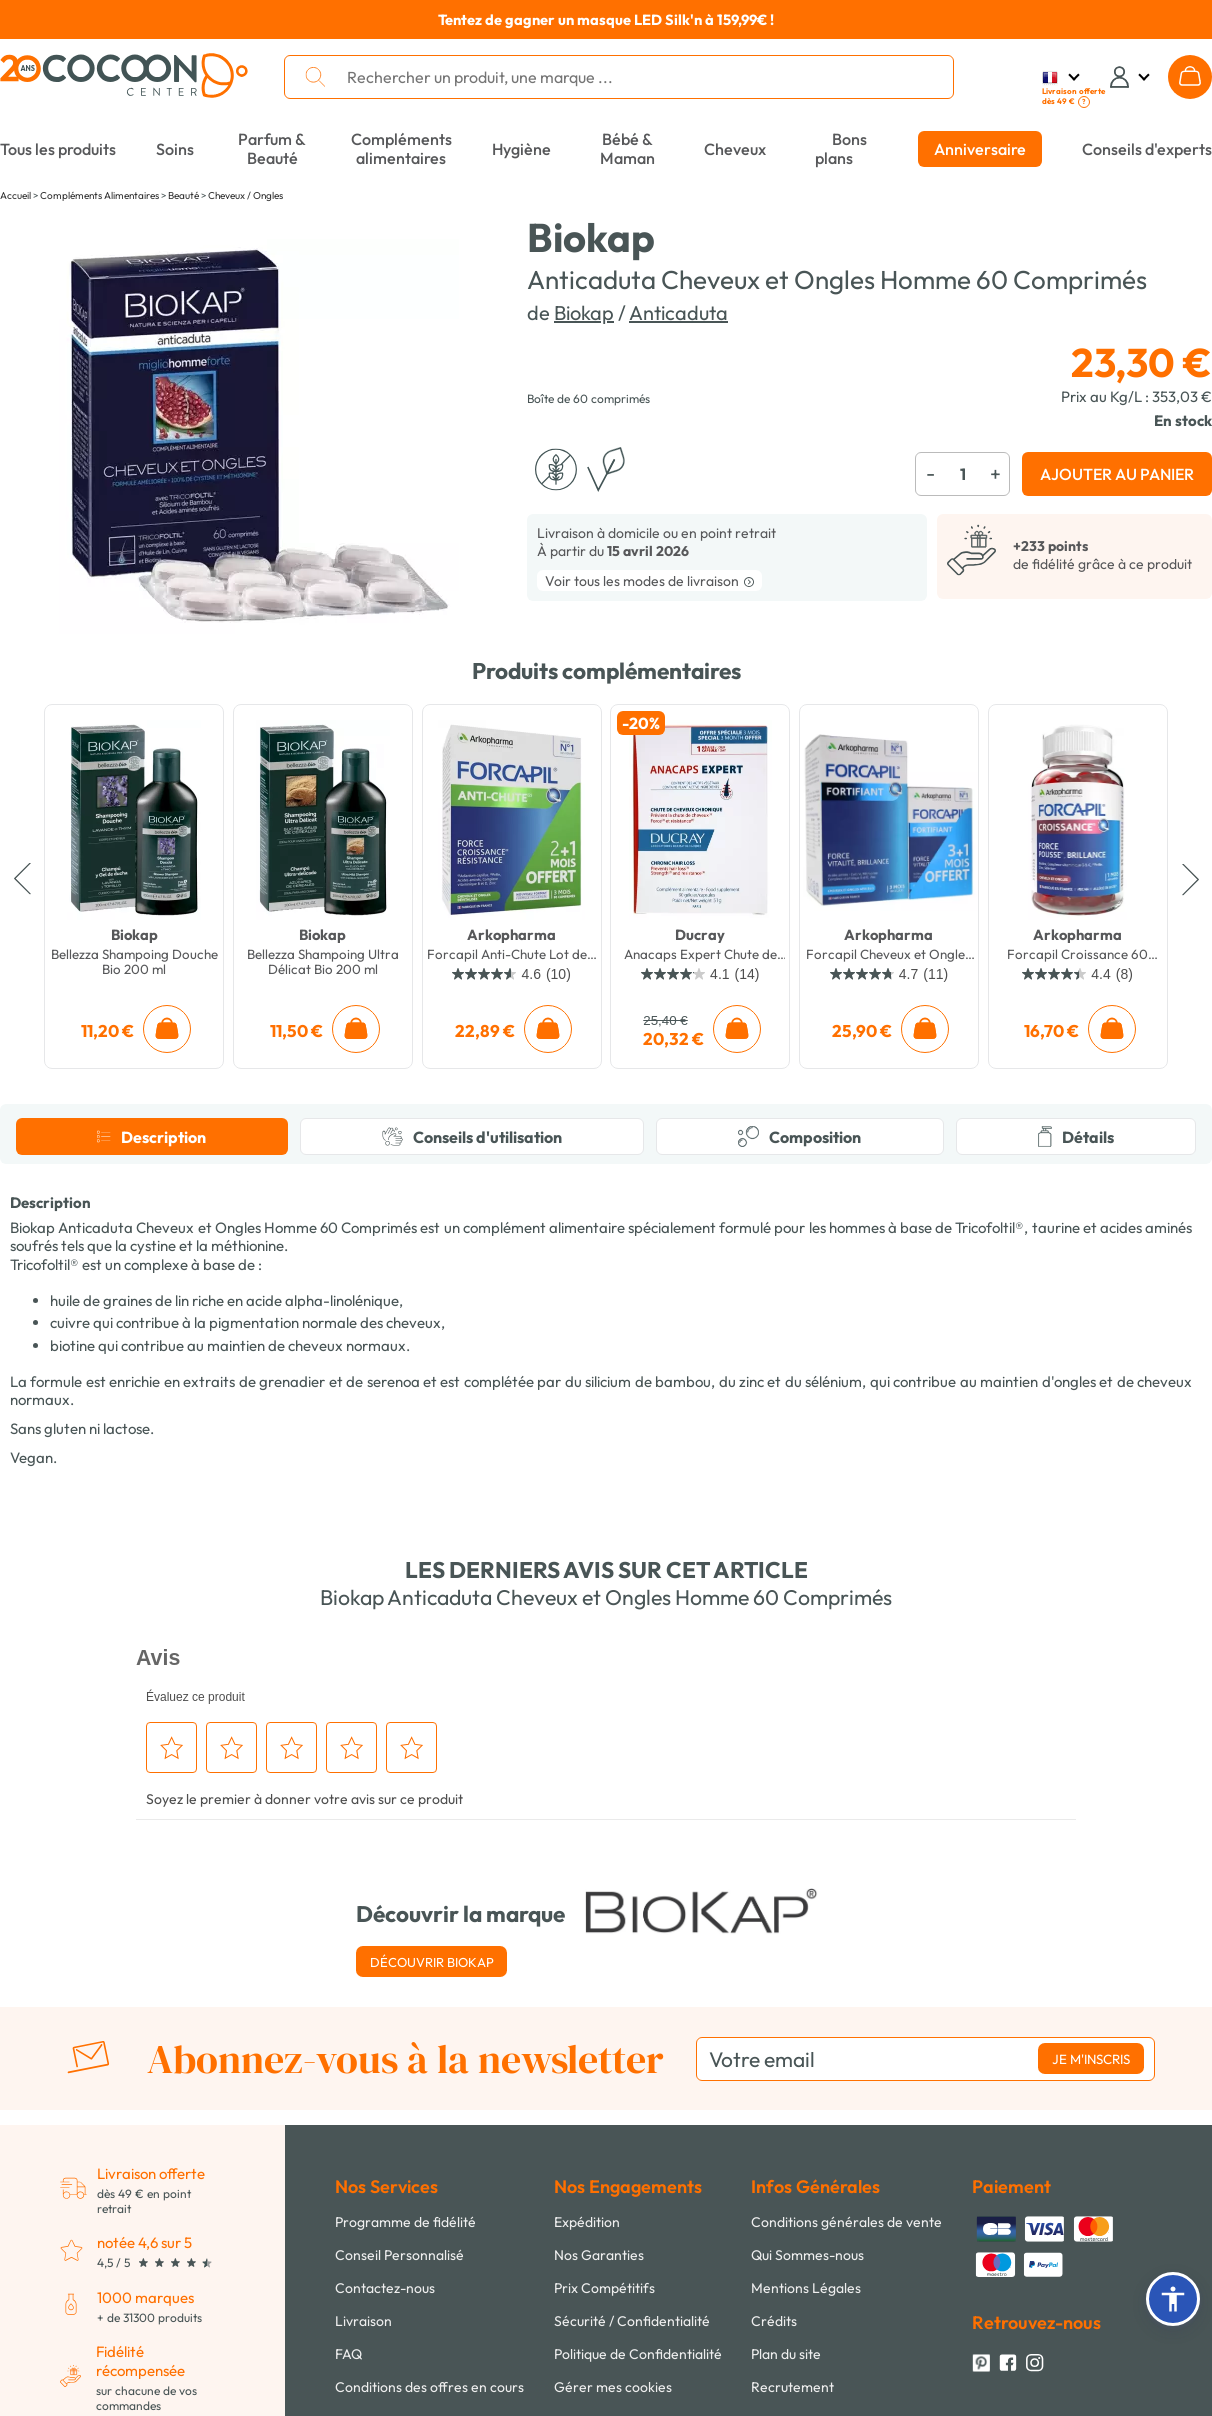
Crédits (774, 2321)
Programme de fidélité (405, 2222)
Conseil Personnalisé (399, 2255)
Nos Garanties (599, 2255)
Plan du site (786, 2354)
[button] (1173, 2299)
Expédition (587, 2222)
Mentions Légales (806, 2288)
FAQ (348, 2354)
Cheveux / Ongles (245, 195)
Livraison (363, 2321)
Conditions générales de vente (846, 2222)
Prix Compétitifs (604, 2288)
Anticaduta (678, 312)
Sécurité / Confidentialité (632, 2321)
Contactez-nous (385, 2288)
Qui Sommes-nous (807, 2255)
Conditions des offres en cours (429, 2387)
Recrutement (792, 2387)
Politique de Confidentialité (638, 2354)
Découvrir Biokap (432, 1962)
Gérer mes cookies (613, 2387)
